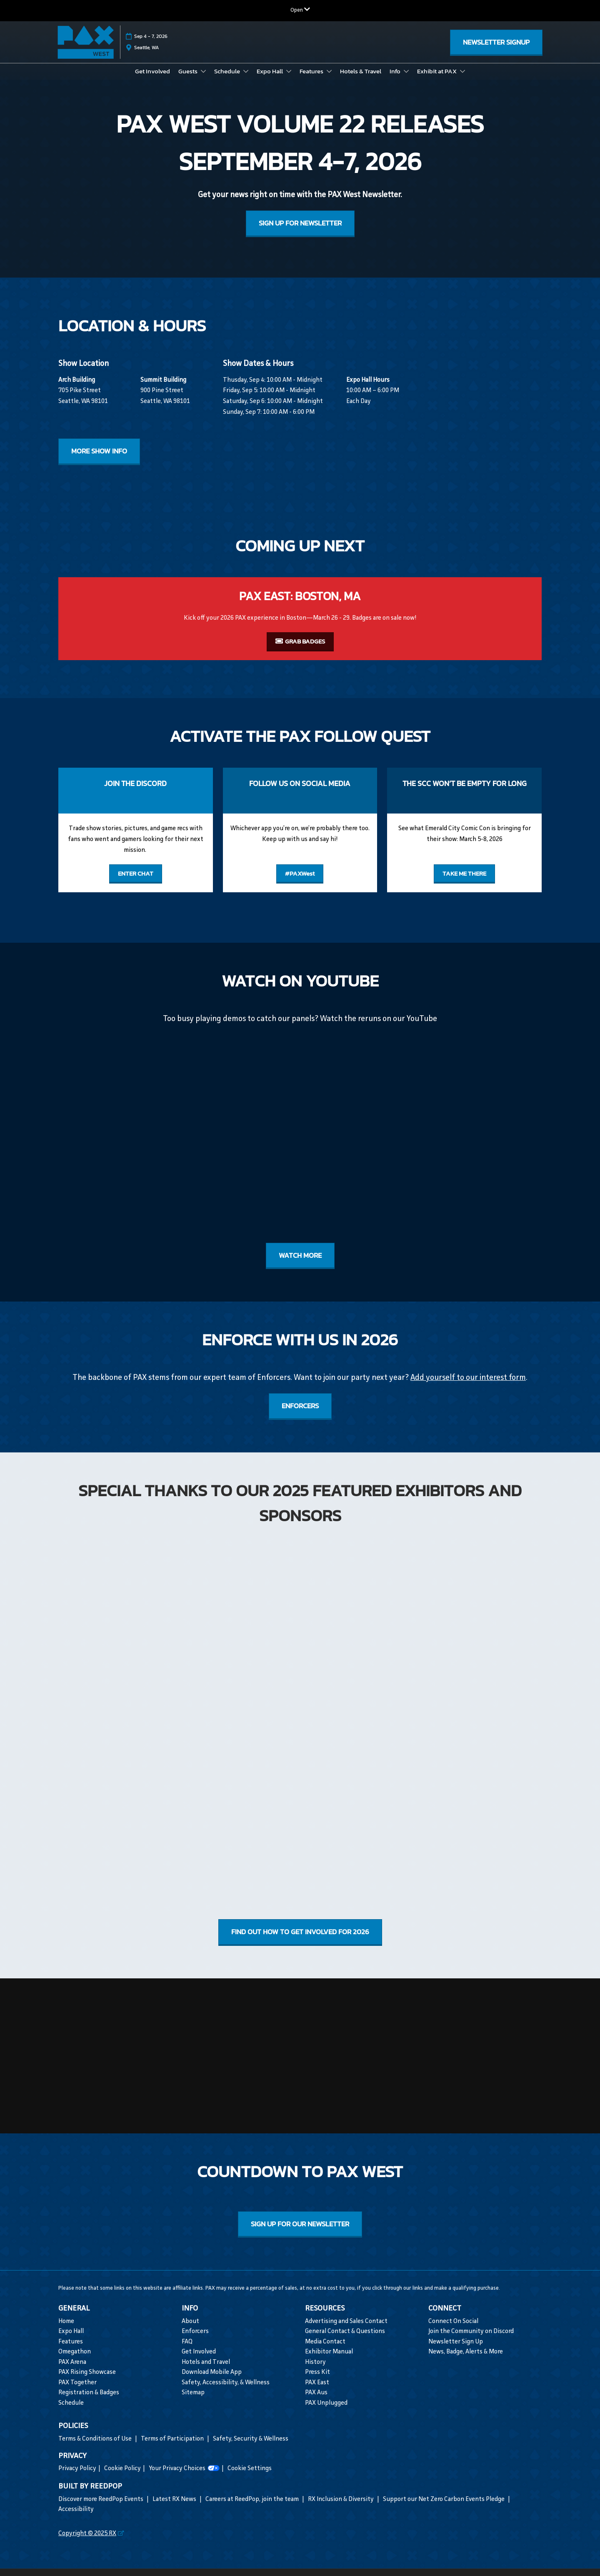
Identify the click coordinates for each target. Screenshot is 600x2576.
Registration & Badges (88, 2401)
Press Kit (317, 2380)
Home (66, 2329)
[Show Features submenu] (329, 79)
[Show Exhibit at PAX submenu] (462, 79)
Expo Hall (270, 79)
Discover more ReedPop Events (101, 2507)
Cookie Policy (122, 2476)
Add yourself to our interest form (468, 1386)
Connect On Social (453, 2329)
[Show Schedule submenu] (245, 79)
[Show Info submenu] (406, 79)
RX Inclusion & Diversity (341, 2507)
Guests (188, 79)
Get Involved (152, 79)
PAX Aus (316, 2401)
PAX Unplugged (326, 2411)
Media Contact (325, 2350)
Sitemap (193, 2401)
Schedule (227, 79)
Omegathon (74, 2360)
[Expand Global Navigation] (300, 10)
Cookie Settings (250, 2476)
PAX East (317, 2391)
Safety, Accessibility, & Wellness (226, 2391)
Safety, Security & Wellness (250, 2447)
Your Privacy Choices (184, 2477)
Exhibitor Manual (329, 2360)
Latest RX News (175, 2507)
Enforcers (195, 2339)
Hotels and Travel (206, 2370)
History (315, 2370)
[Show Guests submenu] (203, 79)
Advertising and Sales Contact (346, 2329)
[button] (496, 46)
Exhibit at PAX (437, 79)
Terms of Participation (173, 2447)
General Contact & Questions (345, 2339)
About (190, 2329)
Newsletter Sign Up (455, 2350)
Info (396, 79)
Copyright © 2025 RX (87, 2541)
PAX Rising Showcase (87, 2380)
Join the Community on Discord (471, 2339)
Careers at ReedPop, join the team (252, 2507)
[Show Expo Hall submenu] (288, 79)
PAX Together (77, 2391)
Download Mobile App (212, 2380)
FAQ (187, 2350)
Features (312, 79)
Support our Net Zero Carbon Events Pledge (444, 2507)
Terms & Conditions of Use (95, 2447)
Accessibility (76, 2517)
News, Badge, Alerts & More (465, 2360)
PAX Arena (72, 2370)
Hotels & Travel (360, 79)
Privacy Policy (77, 2476)
